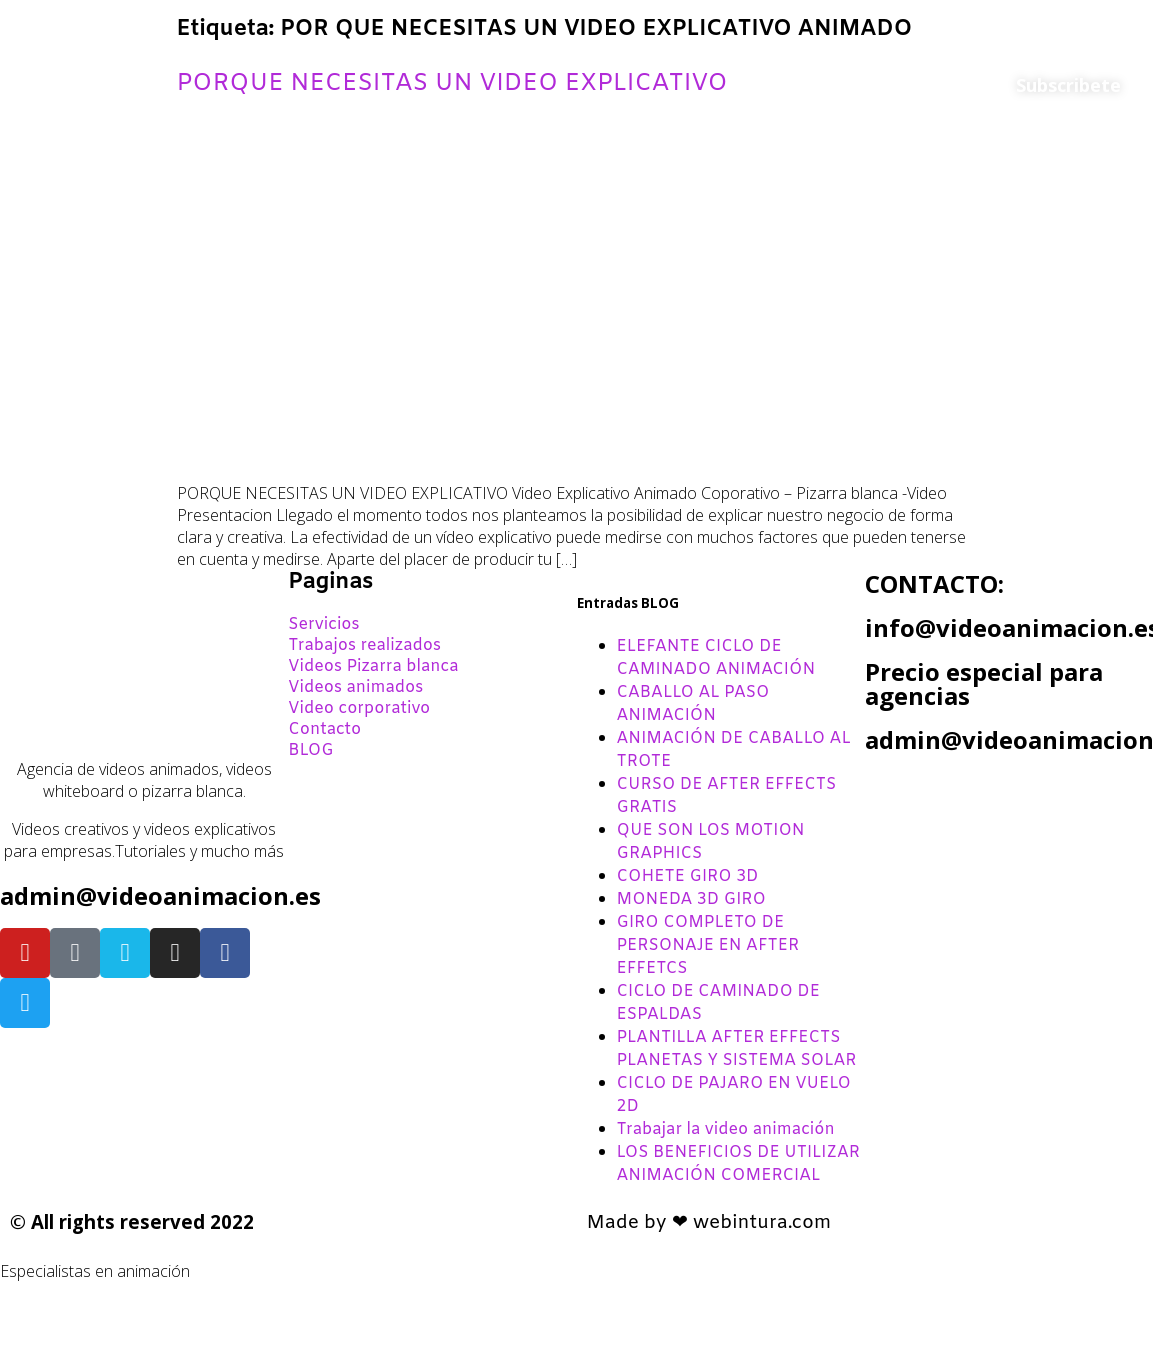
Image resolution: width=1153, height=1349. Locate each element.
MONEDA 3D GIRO (691, 899)
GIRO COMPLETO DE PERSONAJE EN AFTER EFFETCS (708, 945)
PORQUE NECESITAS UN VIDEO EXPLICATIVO (452, 84)
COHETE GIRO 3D (688, 876)
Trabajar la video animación (726, 1129)
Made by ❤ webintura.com (709, 1223)
